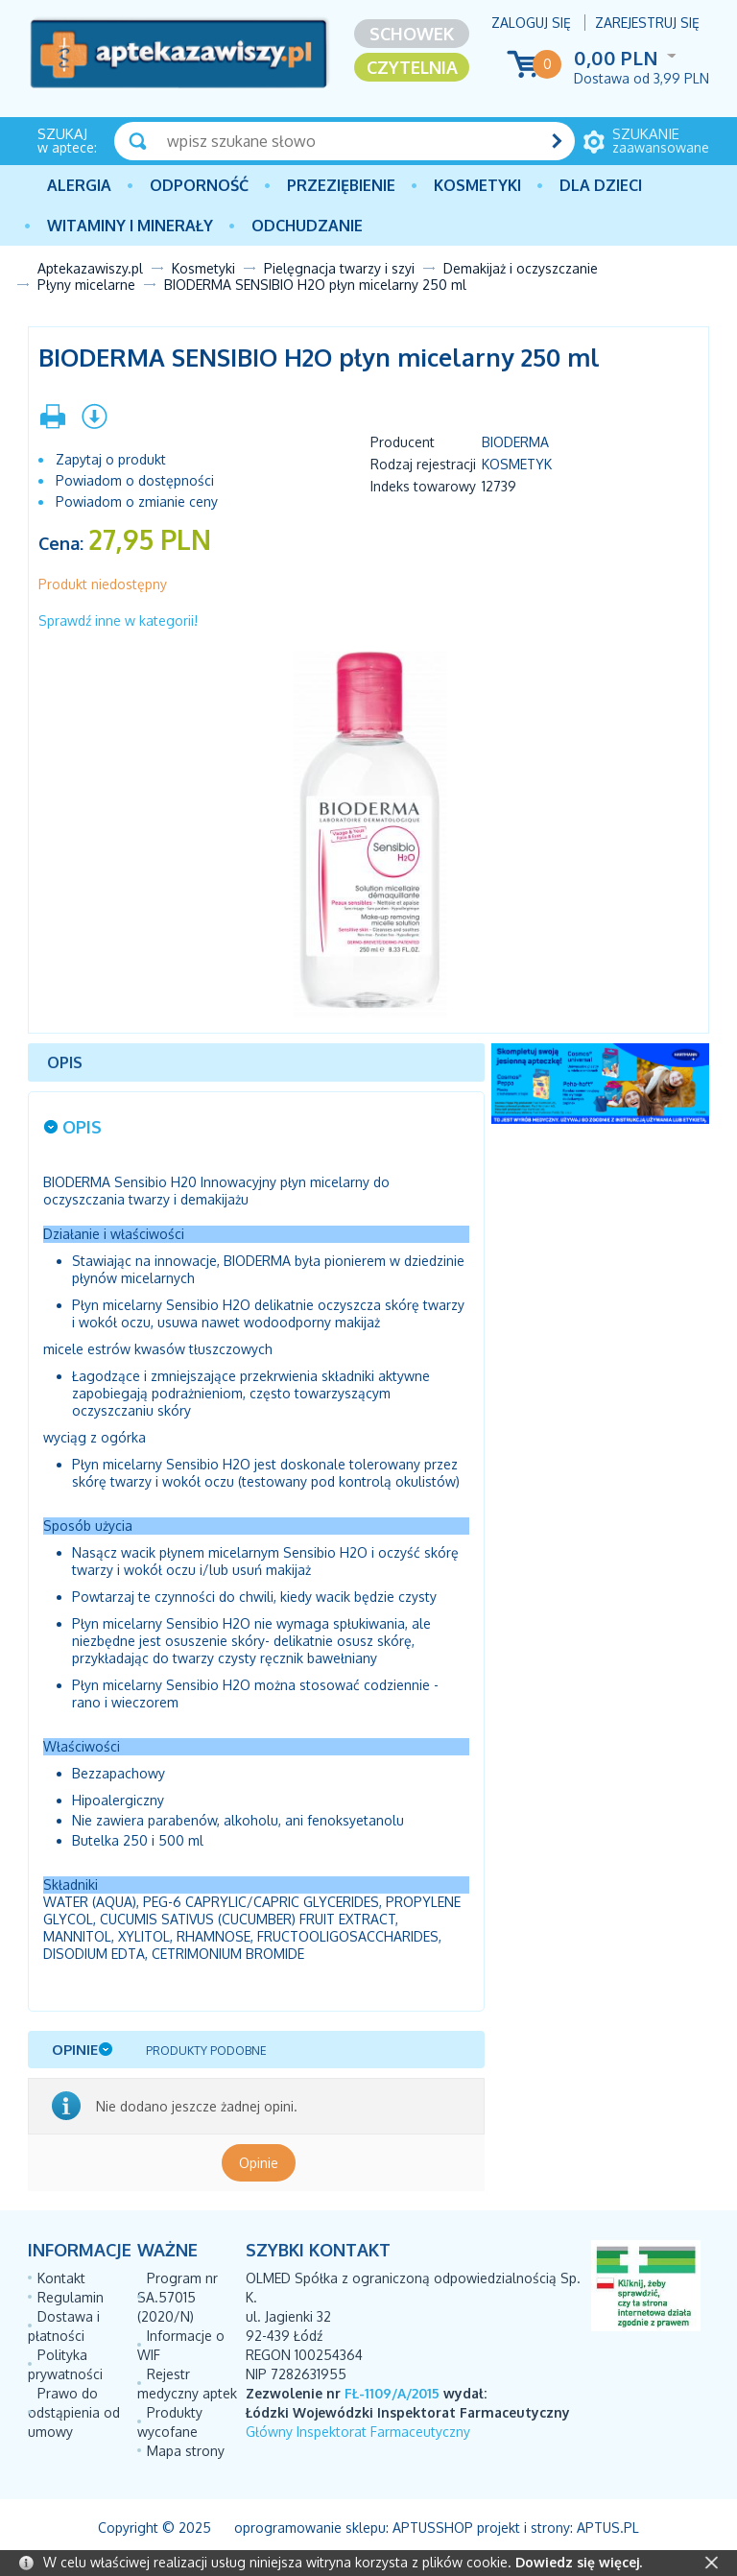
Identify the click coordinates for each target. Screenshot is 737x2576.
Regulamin (70, 2297)
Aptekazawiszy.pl (90, 268)
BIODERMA (515, 442)
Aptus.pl (608, 2527)
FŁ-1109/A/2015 (392, 2393)
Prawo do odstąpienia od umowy (74, 2412)
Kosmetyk (517, 464)
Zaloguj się (531, 22)
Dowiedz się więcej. (578, 2562)
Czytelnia (412, 67)
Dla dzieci (600, 185)
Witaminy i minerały (130, 225)
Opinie (258, 2163)
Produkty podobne (206, 2050)
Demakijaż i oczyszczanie (520, 268)
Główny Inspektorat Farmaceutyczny (358, 2431)
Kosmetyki (477, 185)
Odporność (199, 185)
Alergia (79, 185)
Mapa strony (186, 2451)
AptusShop (432, 2527)
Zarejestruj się (647, 22)
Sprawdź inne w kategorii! (118, 620)
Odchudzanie (307, 225)
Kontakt (61, 2278)
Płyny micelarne (86, 284)
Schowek (411, 33)
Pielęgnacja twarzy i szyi (339, 268)
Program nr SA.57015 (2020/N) (177, 2297)
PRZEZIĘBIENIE (341, 185)
